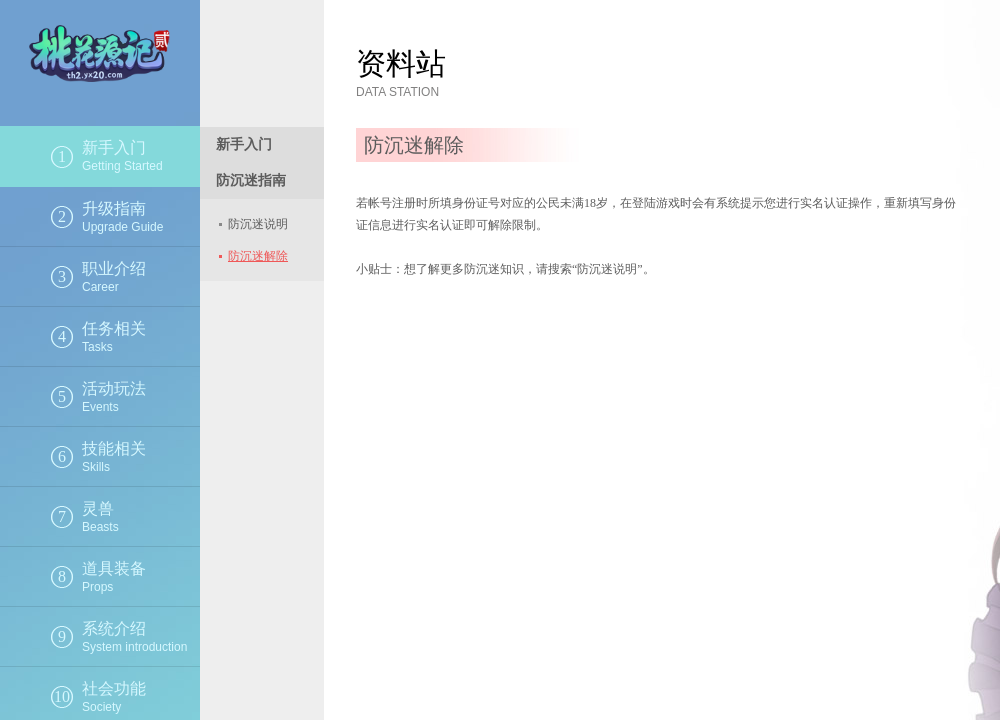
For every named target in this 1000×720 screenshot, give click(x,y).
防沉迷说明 (258, 224)
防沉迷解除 (258, 256)
